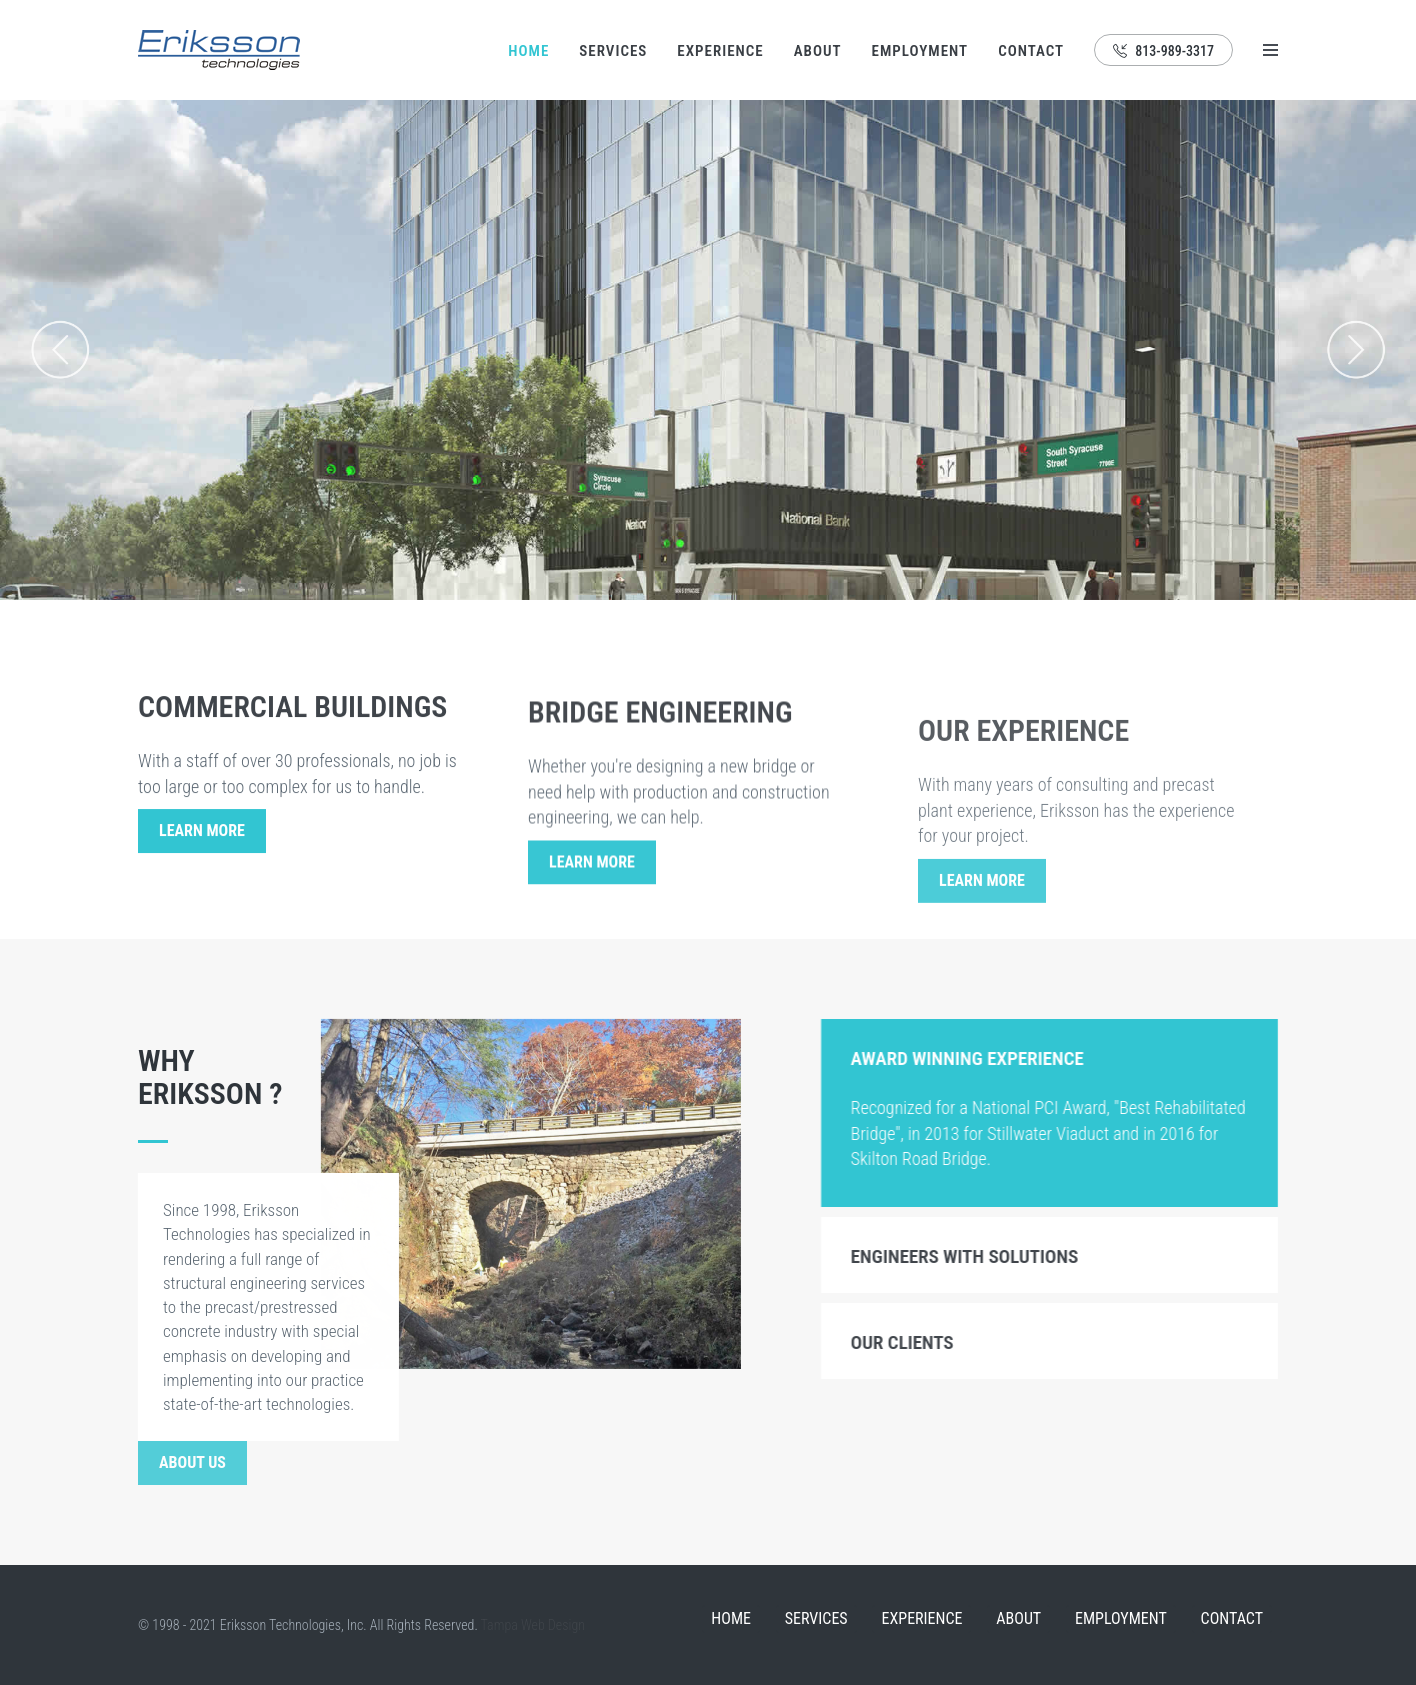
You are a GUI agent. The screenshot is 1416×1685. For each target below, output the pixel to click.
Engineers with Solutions (980, 1256)
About (818, 51)
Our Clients (917, 1342)
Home (528, 51)
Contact (1031, 51)
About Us (192, 1462)
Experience (720, 51)
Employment (920, 51)
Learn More (202, 836)
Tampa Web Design (533, 1625)
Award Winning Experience (982, 1058)
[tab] (1065, 1057)
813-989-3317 (1163, 51)
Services (613, 51)
